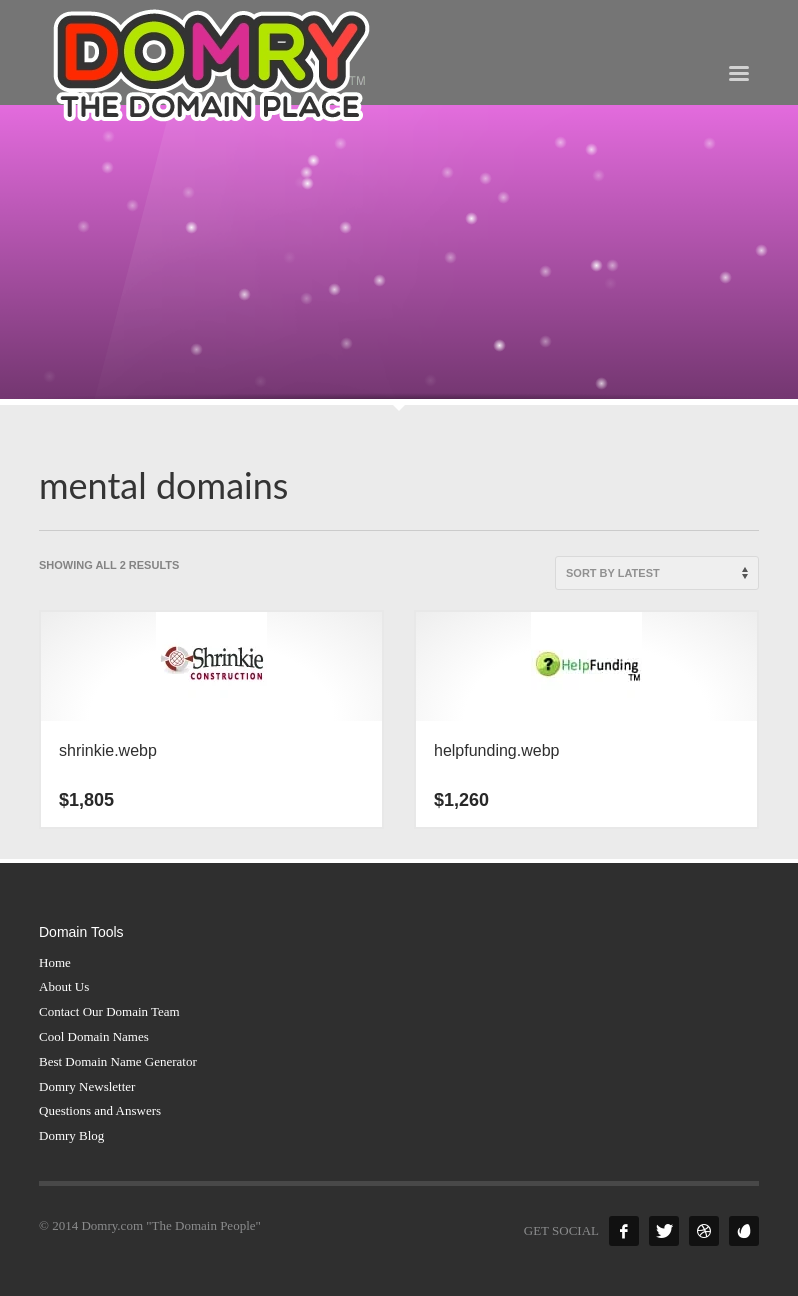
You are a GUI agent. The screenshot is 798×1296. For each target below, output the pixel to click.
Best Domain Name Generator (118, 1061)
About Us (64, 986)
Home (55, 962)
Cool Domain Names (94, 1036)
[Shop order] (657, 573)
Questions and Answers (100, 1110)
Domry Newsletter (87, 1086)
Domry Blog (71, 1135)
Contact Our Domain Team (109, 1011)
